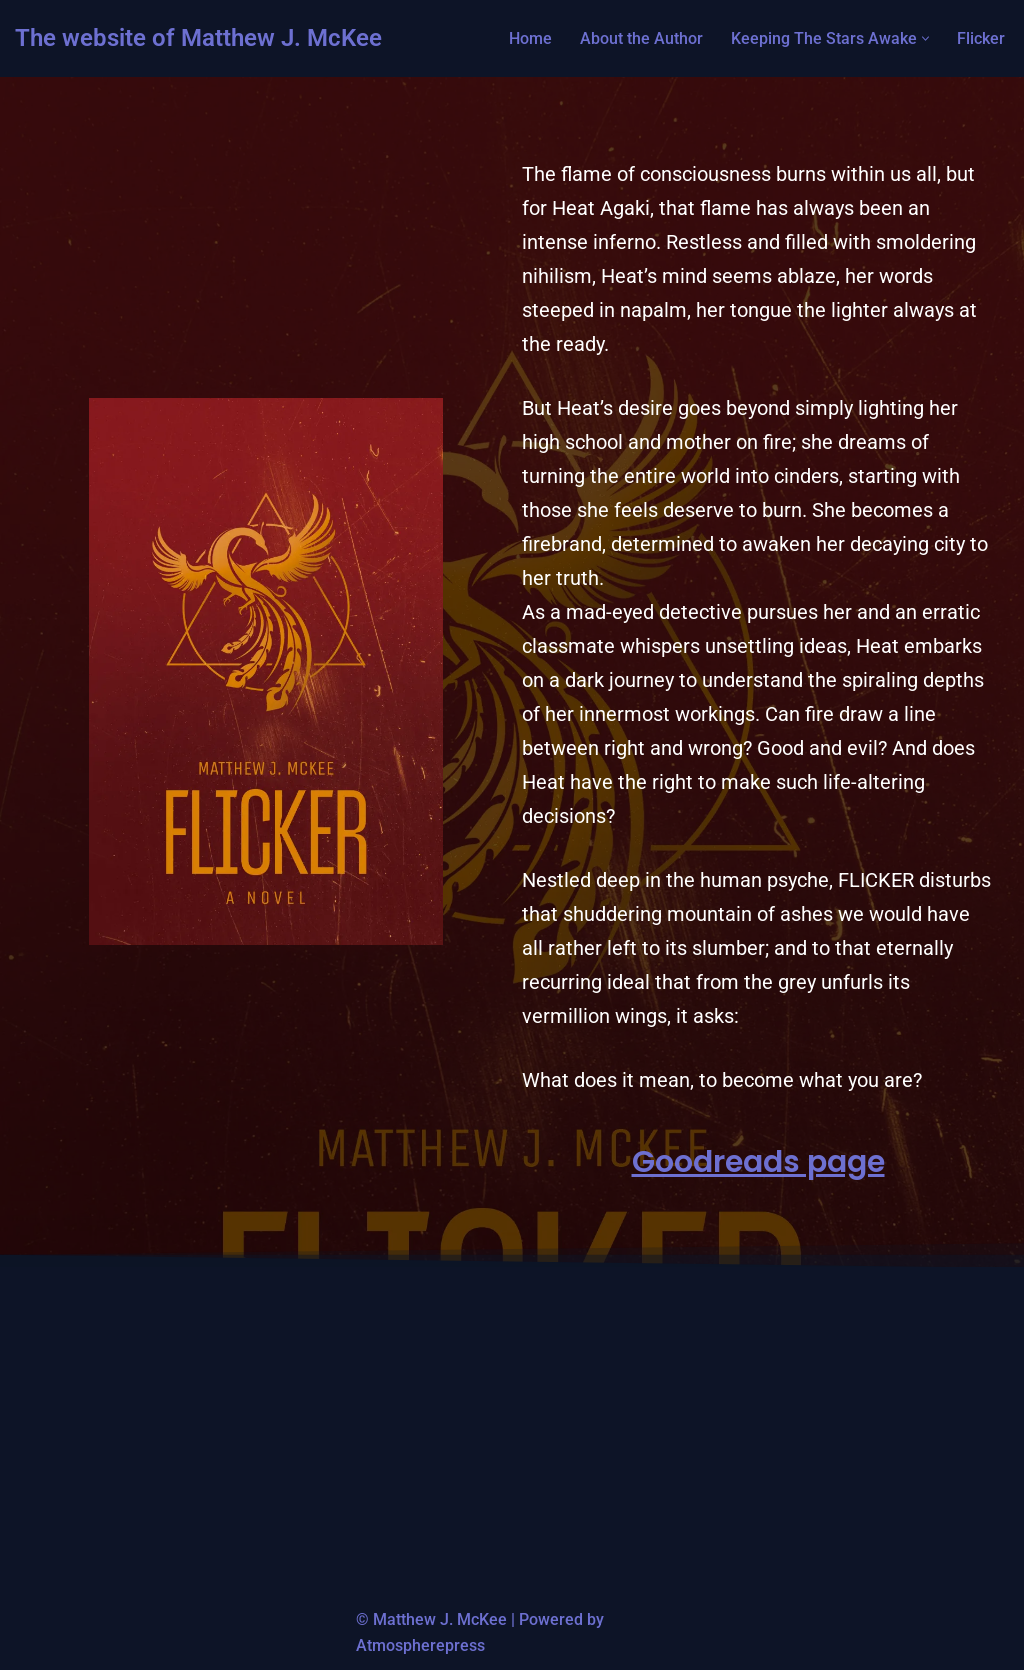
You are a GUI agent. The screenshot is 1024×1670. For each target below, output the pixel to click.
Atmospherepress (420, 1645)
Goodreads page (758, 1162)
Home (530, 38)
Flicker (981, 38)
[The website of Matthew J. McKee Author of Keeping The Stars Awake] (198, 38)
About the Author (641, 38)
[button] (925, 38)
